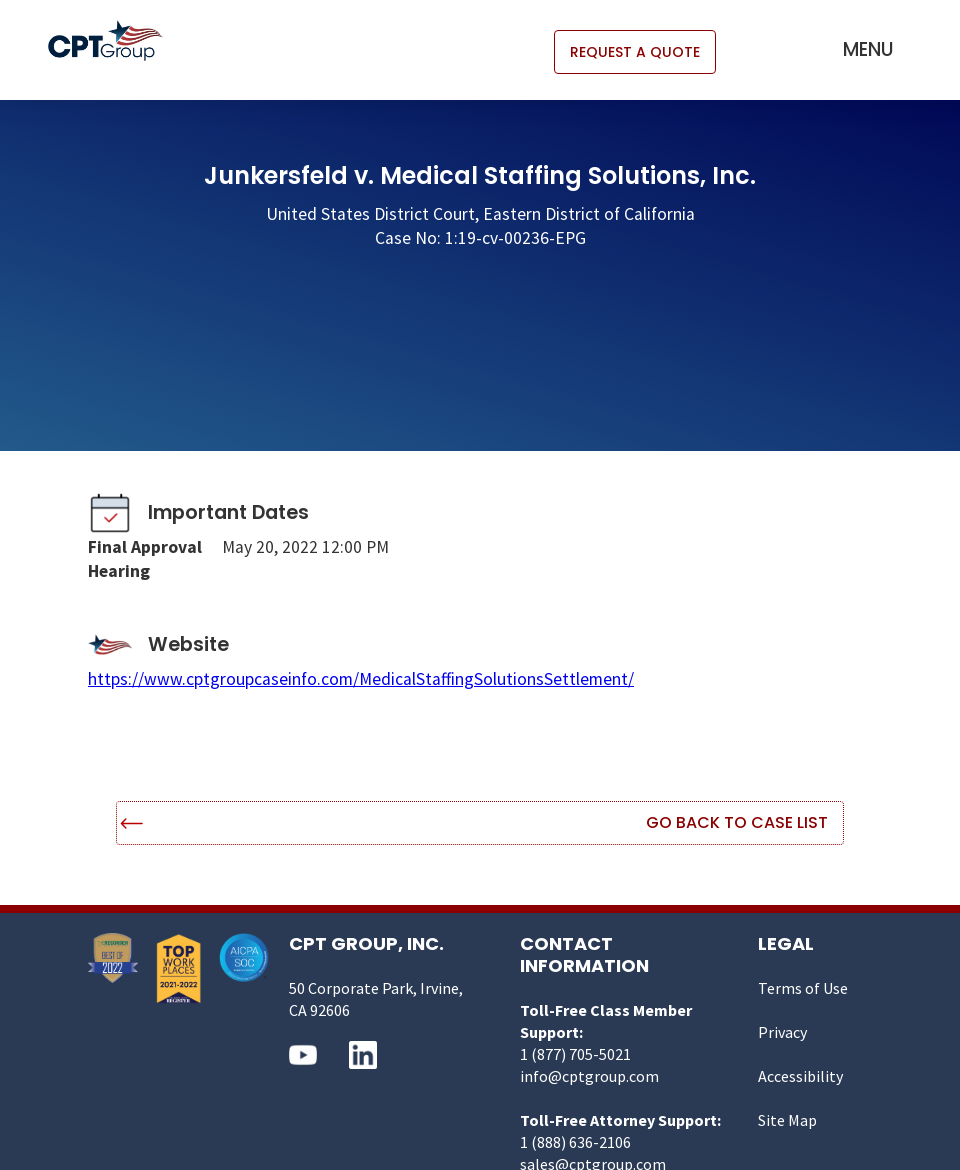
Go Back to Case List (737, 822)
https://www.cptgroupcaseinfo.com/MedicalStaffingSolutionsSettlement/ (361, 679)
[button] (868, 50)
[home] (115, 40)
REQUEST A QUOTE (635, 52)
